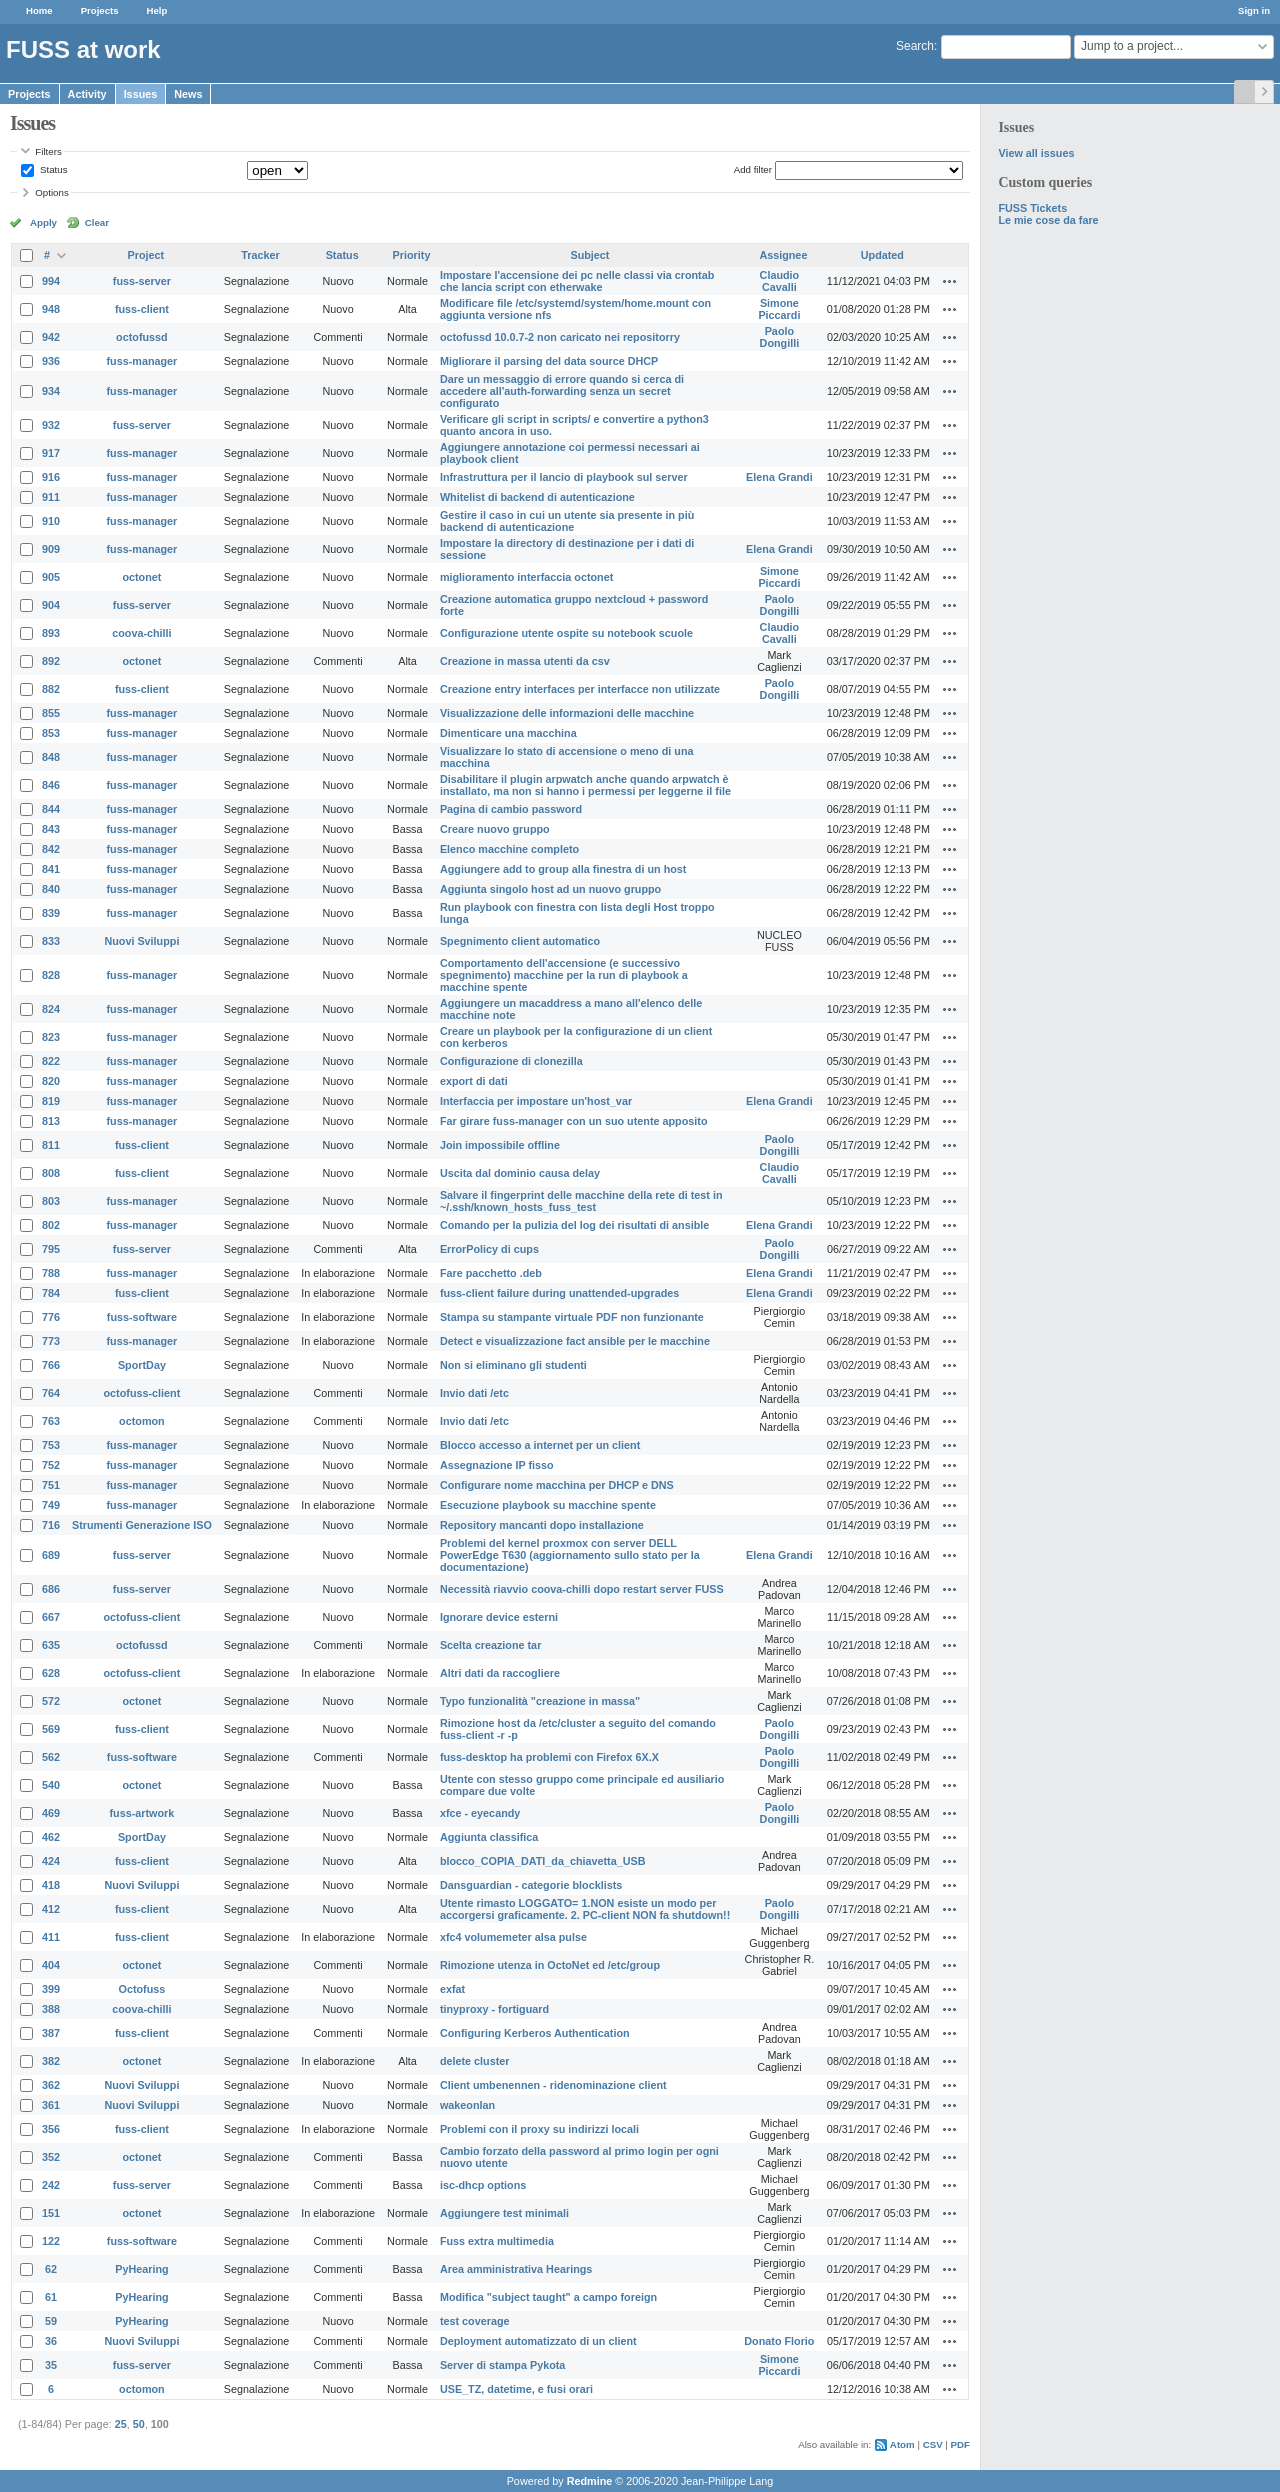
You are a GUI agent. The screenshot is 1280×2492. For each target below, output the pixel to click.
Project (146, 255)
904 (51, 605)
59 (51, 2321)
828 (51, 975)
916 (51, 477)
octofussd (142, 337)
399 (51, 1989)
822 (51, 1061)
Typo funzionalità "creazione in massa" (540, 1701)
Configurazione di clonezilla (511, 1061)
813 (51, 1121)
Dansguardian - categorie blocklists (531, 1885)
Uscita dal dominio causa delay (520, 1173)
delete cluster (475, 2061)
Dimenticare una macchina (508, 733)
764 (51, 1393)
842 (51, 849)
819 (51, 1101)
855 (51, 713)
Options (52, 192)
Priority (412, 255)
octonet (141, 577)
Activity (87, 94)
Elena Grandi (779, 477)
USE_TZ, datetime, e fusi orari (516, 2389)
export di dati (474, 1081)
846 (51, 785)
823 (51, 1037)
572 (51, 1701)
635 (51, 1645)
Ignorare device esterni (499, 1617)
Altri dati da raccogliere (500, 1673)
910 (51, 521)
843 (51, 829)
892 (51, 661)
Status (52, 169)
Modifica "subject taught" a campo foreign (548, 2297)
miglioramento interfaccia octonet (526, 577)
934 (51, 391)
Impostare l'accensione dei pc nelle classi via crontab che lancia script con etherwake (577, 281)
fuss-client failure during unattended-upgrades (559, 1293)
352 (51, 2157)
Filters (48, 151)
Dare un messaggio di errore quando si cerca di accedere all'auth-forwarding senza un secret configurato (562, 391)
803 (51, 1201)
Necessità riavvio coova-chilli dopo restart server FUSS (582, 1589)
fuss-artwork (142, 1813)
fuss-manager (142, 361)
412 (51, 1909)
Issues (141, 94)
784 (51, 1293)
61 (51, 2297)
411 (51, 1937)
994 (51, 281)
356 (51, 2129)
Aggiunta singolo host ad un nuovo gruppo (550, 889)
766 (51, 1365)
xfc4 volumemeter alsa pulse (513, 1937)
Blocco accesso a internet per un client (540, 1445)
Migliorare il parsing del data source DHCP (549, 361)
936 (51, 361)
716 (51, 1525)
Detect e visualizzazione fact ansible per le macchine (575, 1341)
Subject (589, 255)
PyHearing (141, 2269)
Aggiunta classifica (489, 1837)
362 (51, 2085)
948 (51, 309)
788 (51, 1273)
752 (51, 1465)
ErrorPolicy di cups (489, 1249)
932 (51, 425)
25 (121, 2424)
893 (51, 633)
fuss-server (142, 281)
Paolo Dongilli (780, 337)
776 (51, 1317)
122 (51, 2241)
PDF (960, 2444)
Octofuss (142, 1989)
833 (51, 941)
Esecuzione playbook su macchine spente (548, 1505)
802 (51, 1225)
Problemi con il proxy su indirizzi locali (539, 2129)
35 (51, 2365)
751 (51, 1485)
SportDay (142, 1365)
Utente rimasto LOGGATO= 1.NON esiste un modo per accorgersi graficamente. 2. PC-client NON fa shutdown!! (585, 1909)
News (188, 94)
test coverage (475, 2321)
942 (51, 337)
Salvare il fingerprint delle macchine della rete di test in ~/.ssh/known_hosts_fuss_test (581, 1201)
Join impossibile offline (500, 1145)
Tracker (260, 255)
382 (51, 2061)
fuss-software (142, 1317)
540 (51, 1785)
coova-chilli (141, 633)
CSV (933, 2444)
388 (51, 2009)
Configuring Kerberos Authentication (535, 2033)
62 (51, 2269)
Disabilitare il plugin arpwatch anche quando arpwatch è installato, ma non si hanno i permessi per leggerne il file (585, 785)
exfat (452, 1989)
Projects (100, 10)
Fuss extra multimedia (497, 2241)
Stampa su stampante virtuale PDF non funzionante (572, 1317)
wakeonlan (467, 2105)
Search (915, 46)
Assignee (783, 255)
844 (51, 809)
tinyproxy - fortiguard (494, 2009)
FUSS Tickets (1032, 208)
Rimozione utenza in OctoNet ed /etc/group (550, 1965)
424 (51, 1861)
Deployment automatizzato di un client (538, 2341)
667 (51, 1617)
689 (51, 1555)
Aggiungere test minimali (504, 2213)
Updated (882, 255)
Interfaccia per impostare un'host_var (536, 1101)
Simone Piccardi (779, 309)
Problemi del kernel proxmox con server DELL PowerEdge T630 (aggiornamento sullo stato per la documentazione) (570, 1555)
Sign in (1254, 10)
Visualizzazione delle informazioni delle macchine (567, 713)
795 (51, 1249)
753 (51, 1445)
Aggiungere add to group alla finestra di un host (563, 869)
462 (51, 1837)
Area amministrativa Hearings (516, 2269)
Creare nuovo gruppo (495, 829)
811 (51, 1145)
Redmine (590, 2481)
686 (51, 1589)
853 (51, 733)
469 (51, 1813)
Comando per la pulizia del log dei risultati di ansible (574, 1225)
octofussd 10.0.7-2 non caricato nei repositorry (560, 337)
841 (51, 869)
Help (157, 10)
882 (51, 689)
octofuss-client (142, 1393)
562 (51, 1757)
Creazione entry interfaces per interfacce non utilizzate (580, 689)
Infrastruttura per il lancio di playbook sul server (564, 477)
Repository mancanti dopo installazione (542, 1525)
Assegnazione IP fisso (497, 1465)
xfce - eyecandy (480, 1813)
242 (51, 2185)
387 (51, 2033)
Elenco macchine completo (509, 849)
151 (51, 2213)
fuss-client (142, 309)
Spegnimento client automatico (520, 941)
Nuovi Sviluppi (141, 941)
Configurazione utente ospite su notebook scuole (566, 633)
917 (51, 453)
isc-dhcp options (483, 2185)
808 (51, 1173)
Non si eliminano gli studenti (513, 1365)
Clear (97, 222)
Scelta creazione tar (490, 1645)
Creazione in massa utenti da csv (525, 661)
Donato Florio (779, 2341)
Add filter (753, 169)
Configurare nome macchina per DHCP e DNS (557, 1485)
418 (51, 1885)
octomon (142, 1421)
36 (51, 2341)
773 (51, 1341)
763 (51, 1421)
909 (51, 549)
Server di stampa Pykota (502, 2365)
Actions (950, 281)
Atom (902, 2444)
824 (51, 1009)
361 (51, 2105)
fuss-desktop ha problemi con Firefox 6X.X (549, 1757)
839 (51, 913)
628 (51, 1673)
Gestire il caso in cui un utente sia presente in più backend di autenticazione (567, 521)
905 (51, 577)
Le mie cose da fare (1048, 220)
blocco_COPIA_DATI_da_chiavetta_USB (543, 1861)
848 (51, 757)
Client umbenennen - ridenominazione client (553, 2085)
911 (51, 497)
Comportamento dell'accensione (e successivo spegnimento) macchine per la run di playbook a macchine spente (564, 975)
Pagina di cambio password (511, 809)
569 (51, 1729)
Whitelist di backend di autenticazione (537, 497)
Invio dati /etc (474, 1393)
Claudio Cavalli (780, 281)
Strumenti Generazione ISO (142, 1525)
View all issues (1036, 153)
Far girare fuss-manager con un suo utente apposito (574, 1121)
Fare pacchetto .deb (491, 1273)
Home (39, 10)
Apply (43, 222)
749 (51, 1505)
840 (51, 889)
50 (139, 2424)
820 (51, 1081)
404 (51, 1965)
